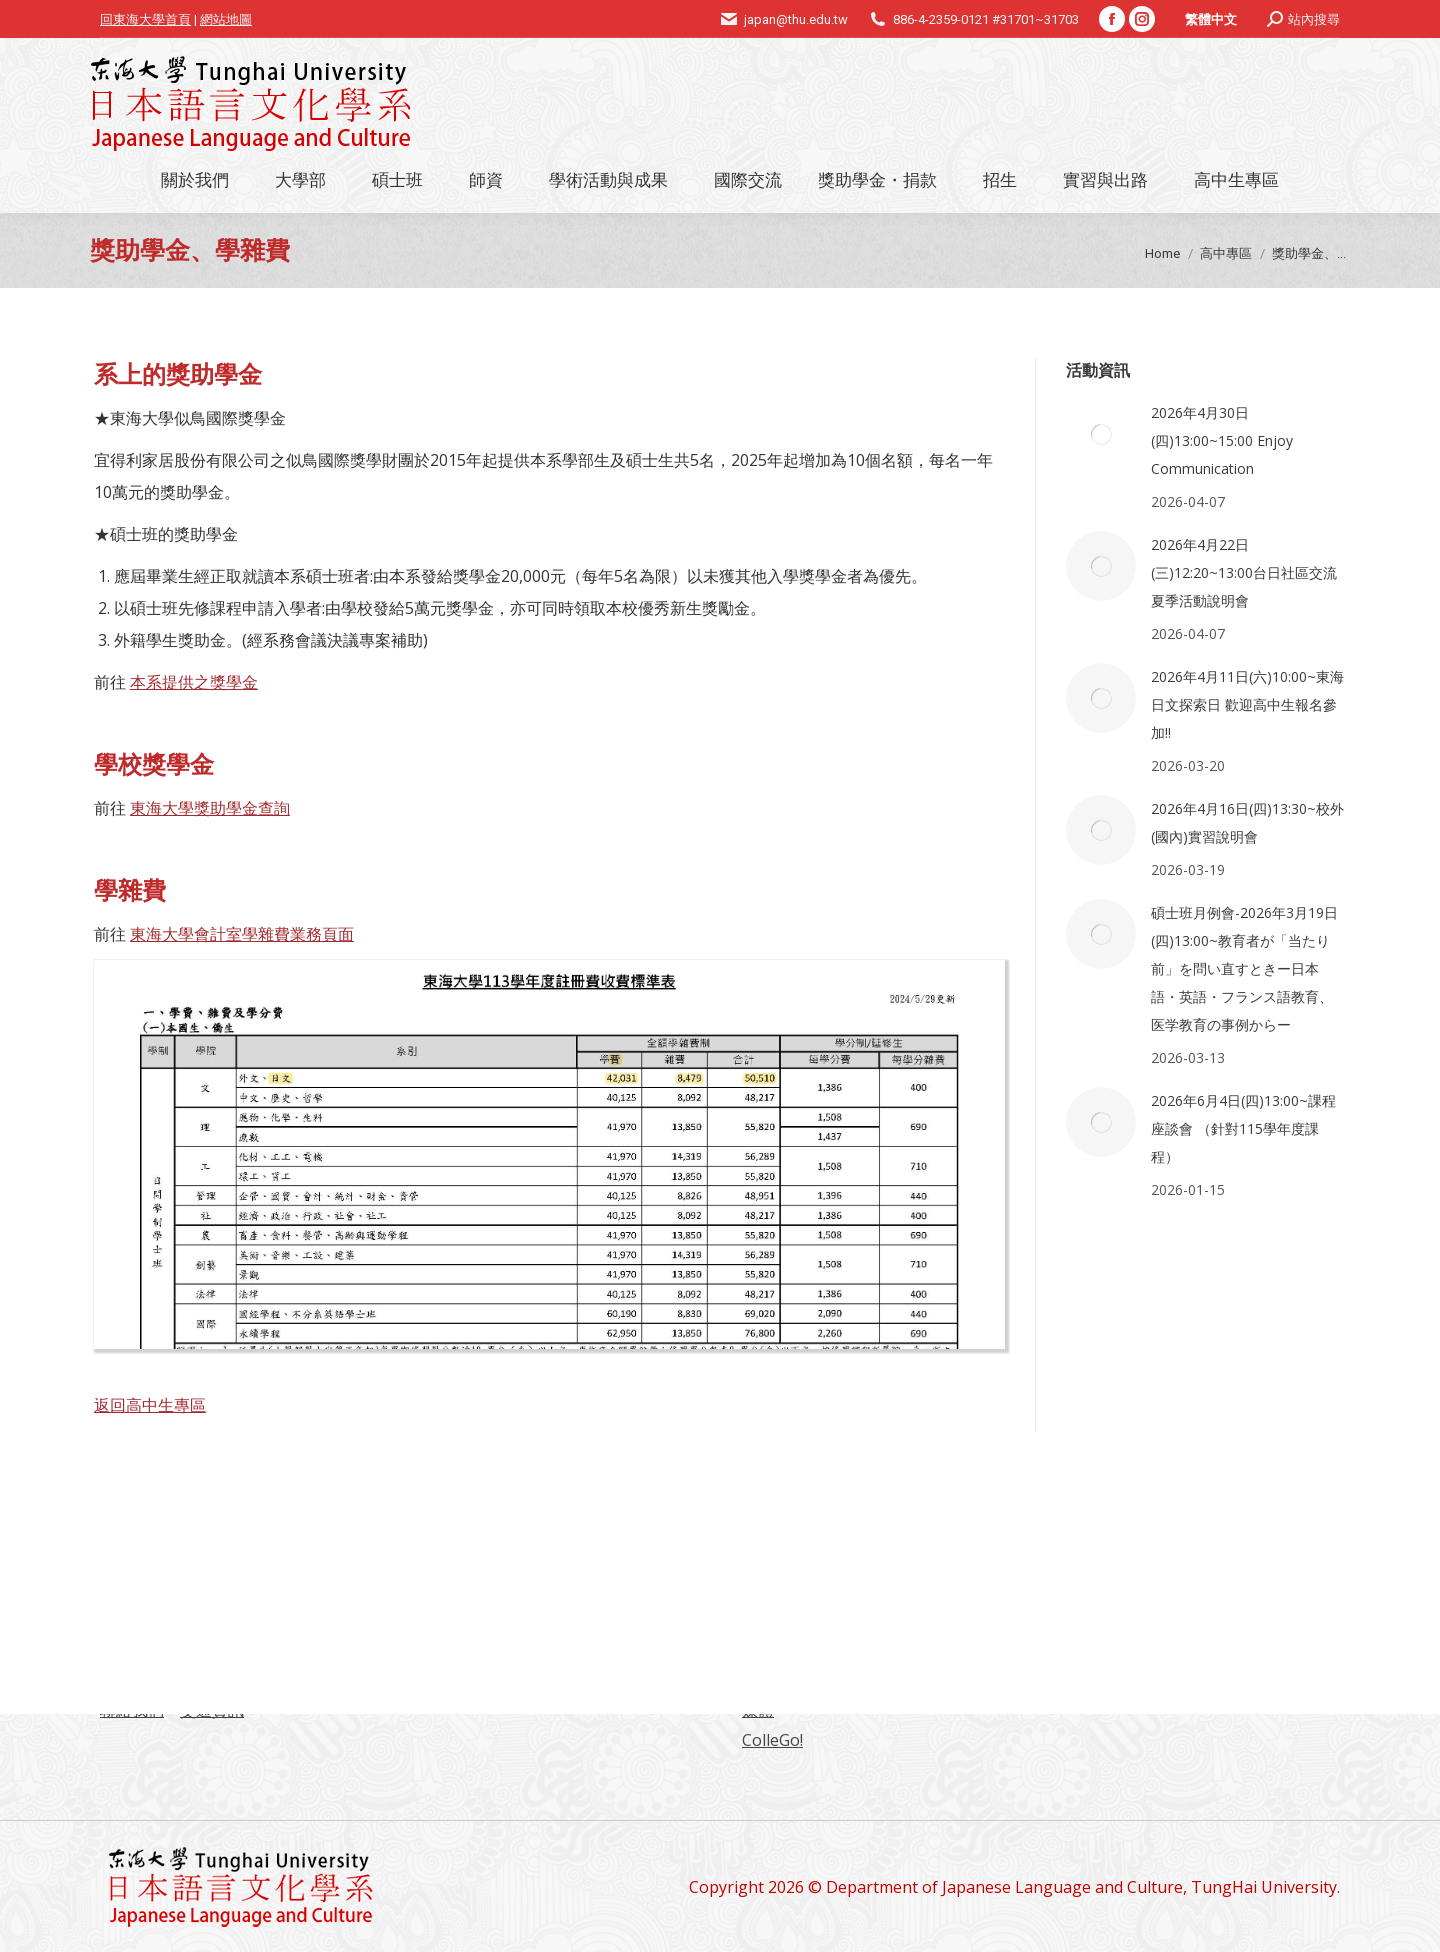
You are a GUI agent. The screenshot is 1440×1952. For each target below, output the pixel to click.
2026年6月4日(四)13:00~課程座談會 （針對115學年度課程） (1243, 1128)
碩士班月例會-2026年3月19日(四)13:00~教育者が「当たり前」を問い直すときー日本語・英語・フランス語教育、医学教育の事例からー (1244, 968)
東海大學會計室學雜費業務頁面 (242, 934)
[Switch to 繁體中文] (1211, 19)
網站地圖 (226, 19)
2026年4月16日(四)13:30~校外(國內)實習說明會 (1247, 822)
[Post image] (1101, 434)
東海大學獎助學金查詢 (210, 808)
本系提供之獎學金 (194, 682)
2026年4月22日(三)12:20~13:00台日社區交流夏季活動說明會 (1244, 572)
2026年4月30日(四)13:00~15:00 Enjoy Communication (1222, 440)
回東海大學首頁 (145, 19)
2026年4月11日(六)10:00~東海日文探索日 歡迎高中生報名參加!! (1247, 704)
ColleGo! (772, 1740)
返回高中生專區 (150, 1405)
